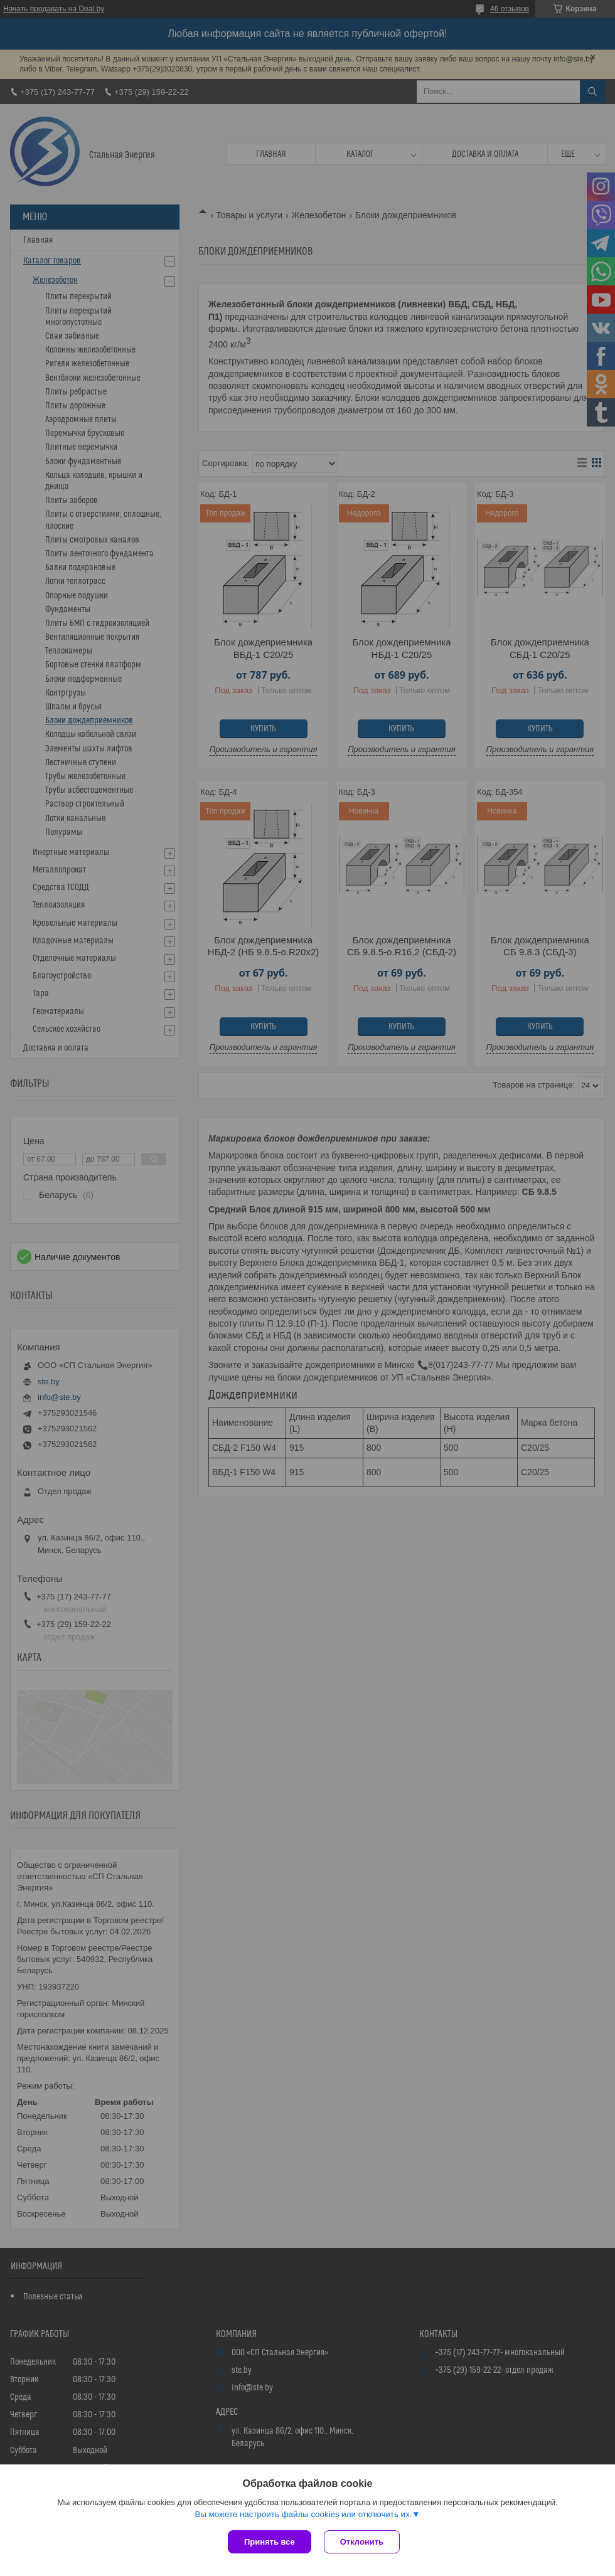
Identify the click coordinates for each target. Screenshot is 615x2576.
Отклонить (361, 2542)
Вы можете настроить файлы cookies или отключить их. (303, 2514)
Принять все (269, 2542)
